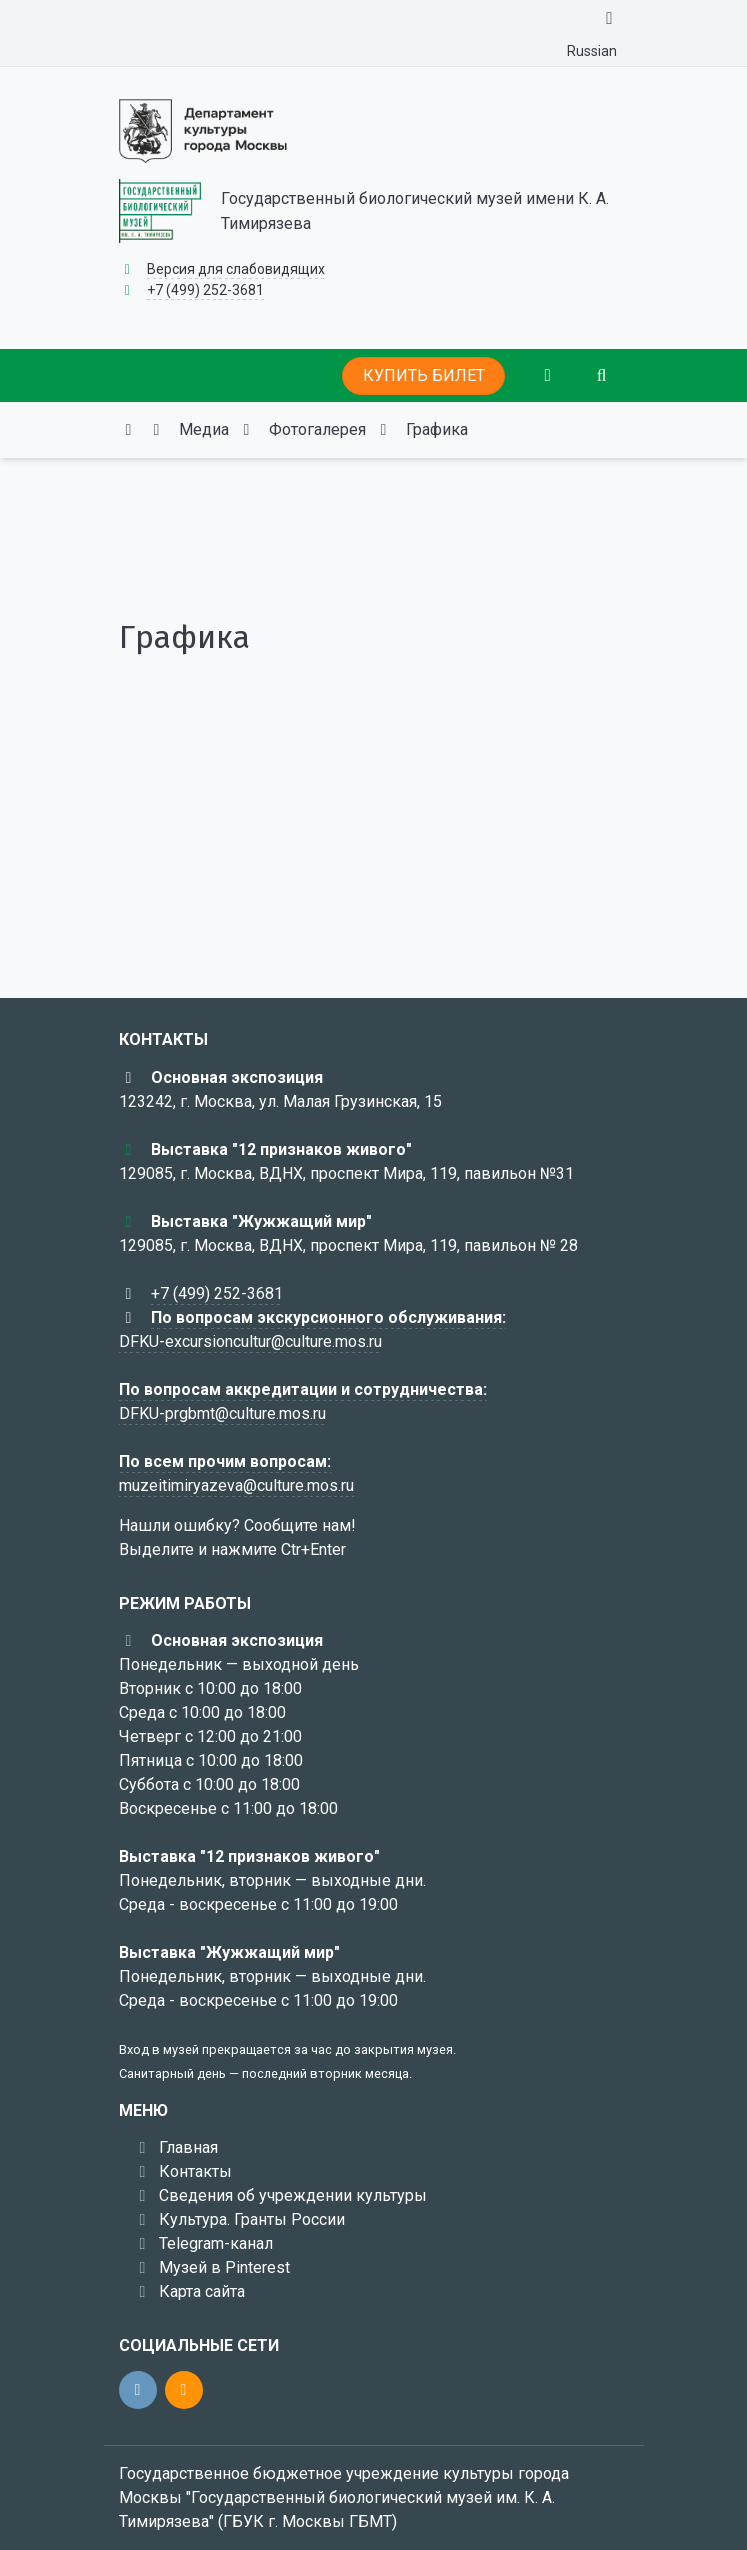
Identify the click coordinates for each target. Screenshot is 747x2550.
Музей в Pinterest (224, 2267)
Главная (188, 2147)
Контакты (195, 2171)
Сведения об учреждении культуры (293, 2195)
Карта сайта (202, 2291)
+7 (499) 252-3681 (205, 290)
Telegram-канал (216, 2243)
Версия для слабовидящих (236, 269)
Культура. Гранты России (252, 2219)
